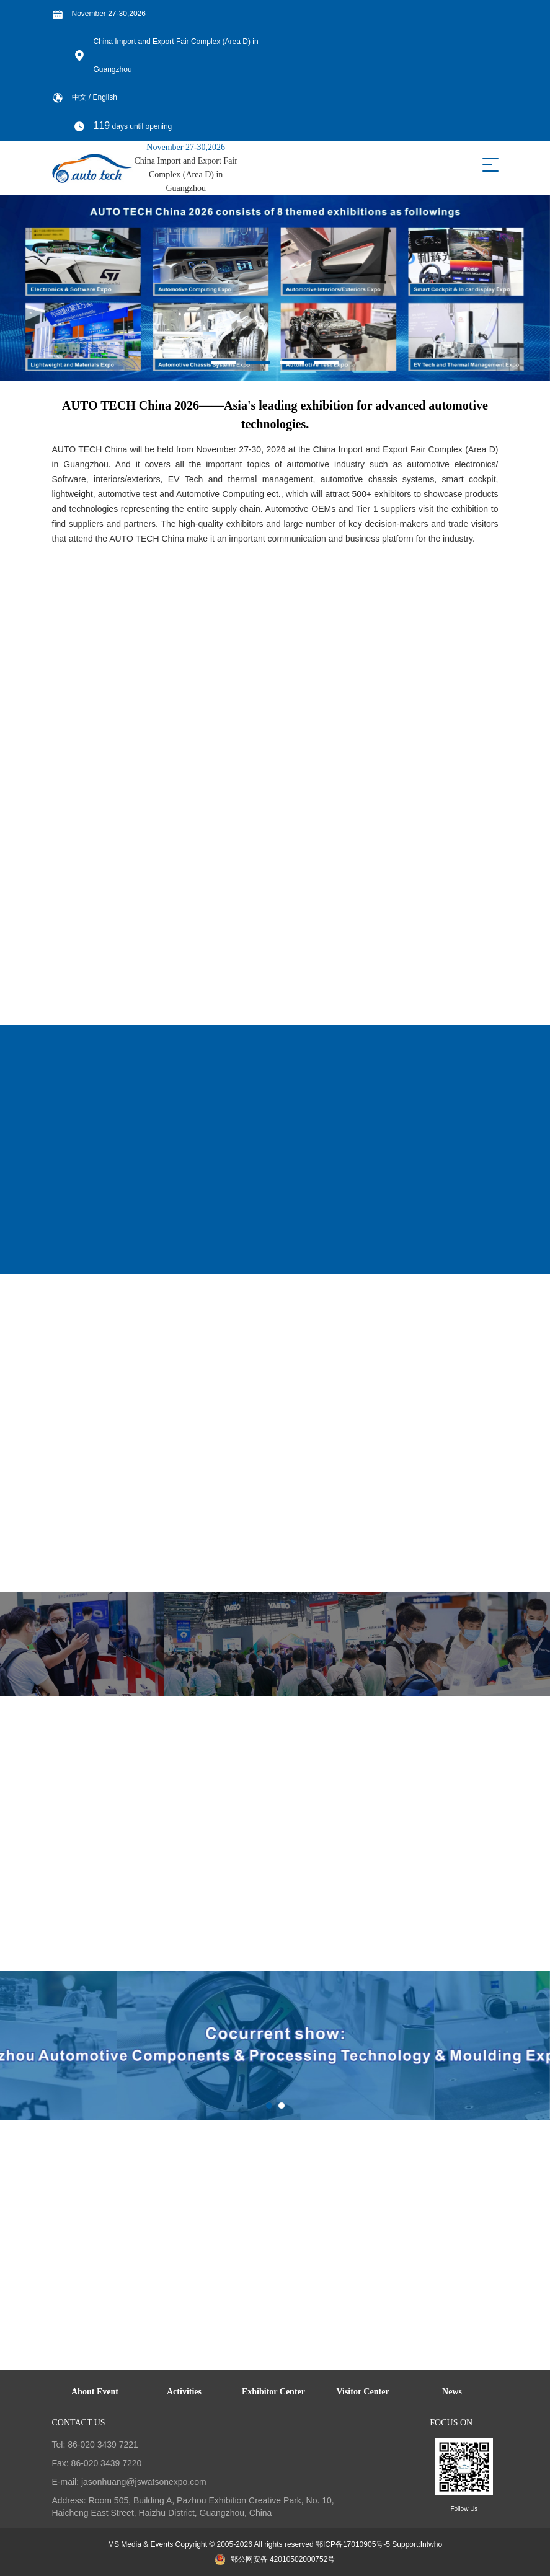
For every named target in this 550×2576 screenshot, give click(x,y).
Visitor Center (362, 2391)
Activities (184, 2391)
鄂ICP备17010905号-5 (353, 2544)
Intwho (431, 2544)
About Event (94, 2391)
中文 (80, 97)
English (105, 97)
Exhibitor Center (273, 2391)
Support (405, 2544)
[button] (223, 362)
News (452, 2391)
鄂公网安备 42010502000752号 (275, 2559)
